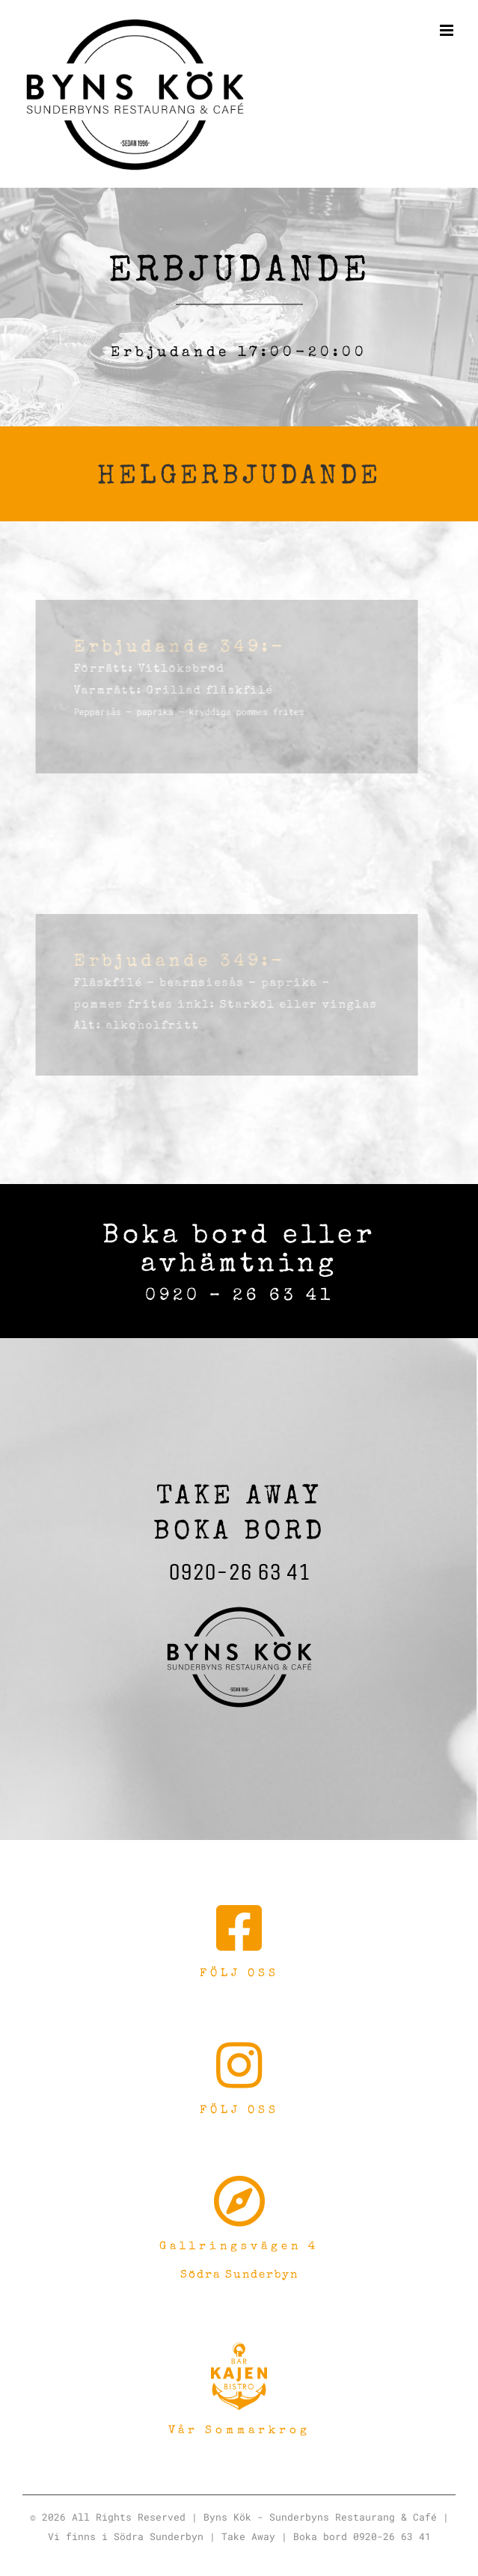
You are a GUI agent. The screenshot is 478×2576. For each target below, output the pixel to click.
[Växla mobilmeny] (448, 30)
